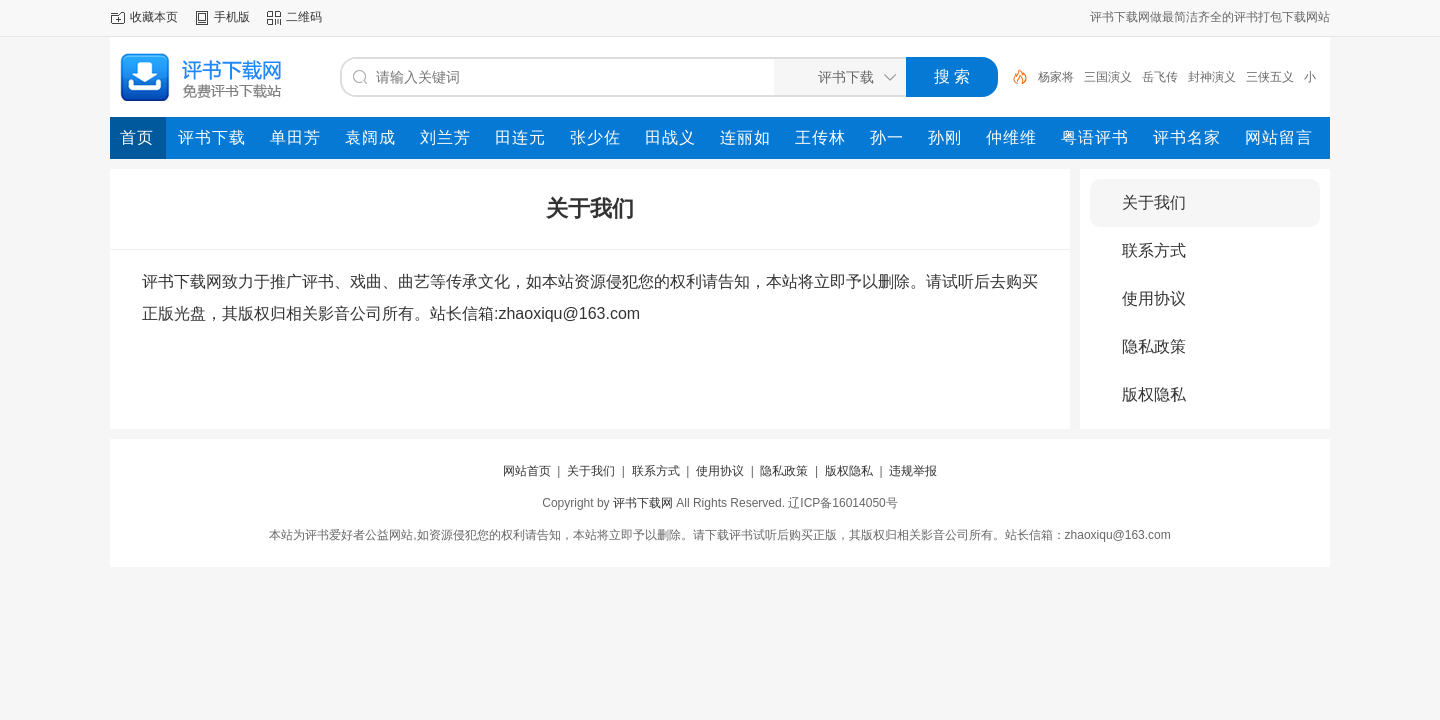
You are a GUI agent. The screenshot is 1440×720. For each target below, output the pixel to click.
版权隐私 (1154, 394)
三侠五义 (1270, 77)
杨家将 (1056, 77)
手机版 (232, 17)
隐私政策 (1154, 346)
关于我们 (1154, 202)
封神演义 (1212, 77)
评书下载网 (643, 503)
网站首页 (527, 471)
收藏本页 (154, 17)
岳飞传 (1160, 77)
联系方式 (1154, 250)
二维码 (304, 17)
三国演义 (1108, 77)
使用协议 (1154, 298)
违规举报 (913, 471)
